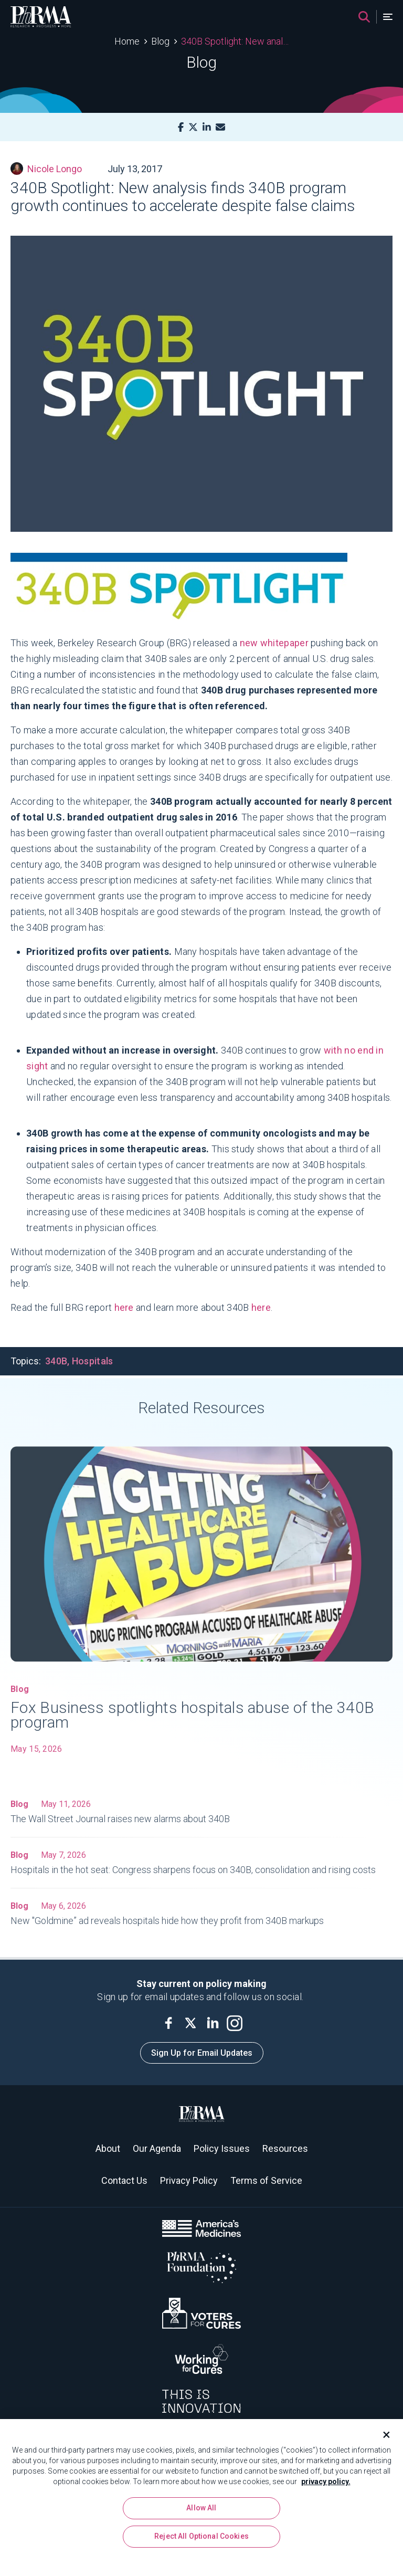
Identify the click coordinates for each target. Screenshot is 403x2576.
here (124, 1307)
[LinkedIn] (207, 127)
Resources (285, 2148)
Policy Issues (222, 2148)
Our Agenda (157, 2148)
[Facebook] (181, 127)
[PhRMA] (40, 17)
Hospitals (92, 1360)
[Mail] (220, 127)
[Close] (382, 2437)
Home (127, 41)
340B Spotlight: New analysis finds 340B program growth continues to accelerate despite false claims (235, 41)
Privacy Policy (189, 2180)
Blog (160, 41)
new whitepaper (274, 642)
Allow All (201, 2511)
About (108, 2148)
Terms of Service (266, 2180)
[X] (193, 127)
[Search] (364, 17)
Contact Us (124, 2180)
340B (56, 1360)
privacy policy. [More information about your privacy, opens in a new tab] (326, 2484)
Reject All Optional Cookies (201, 2540)
